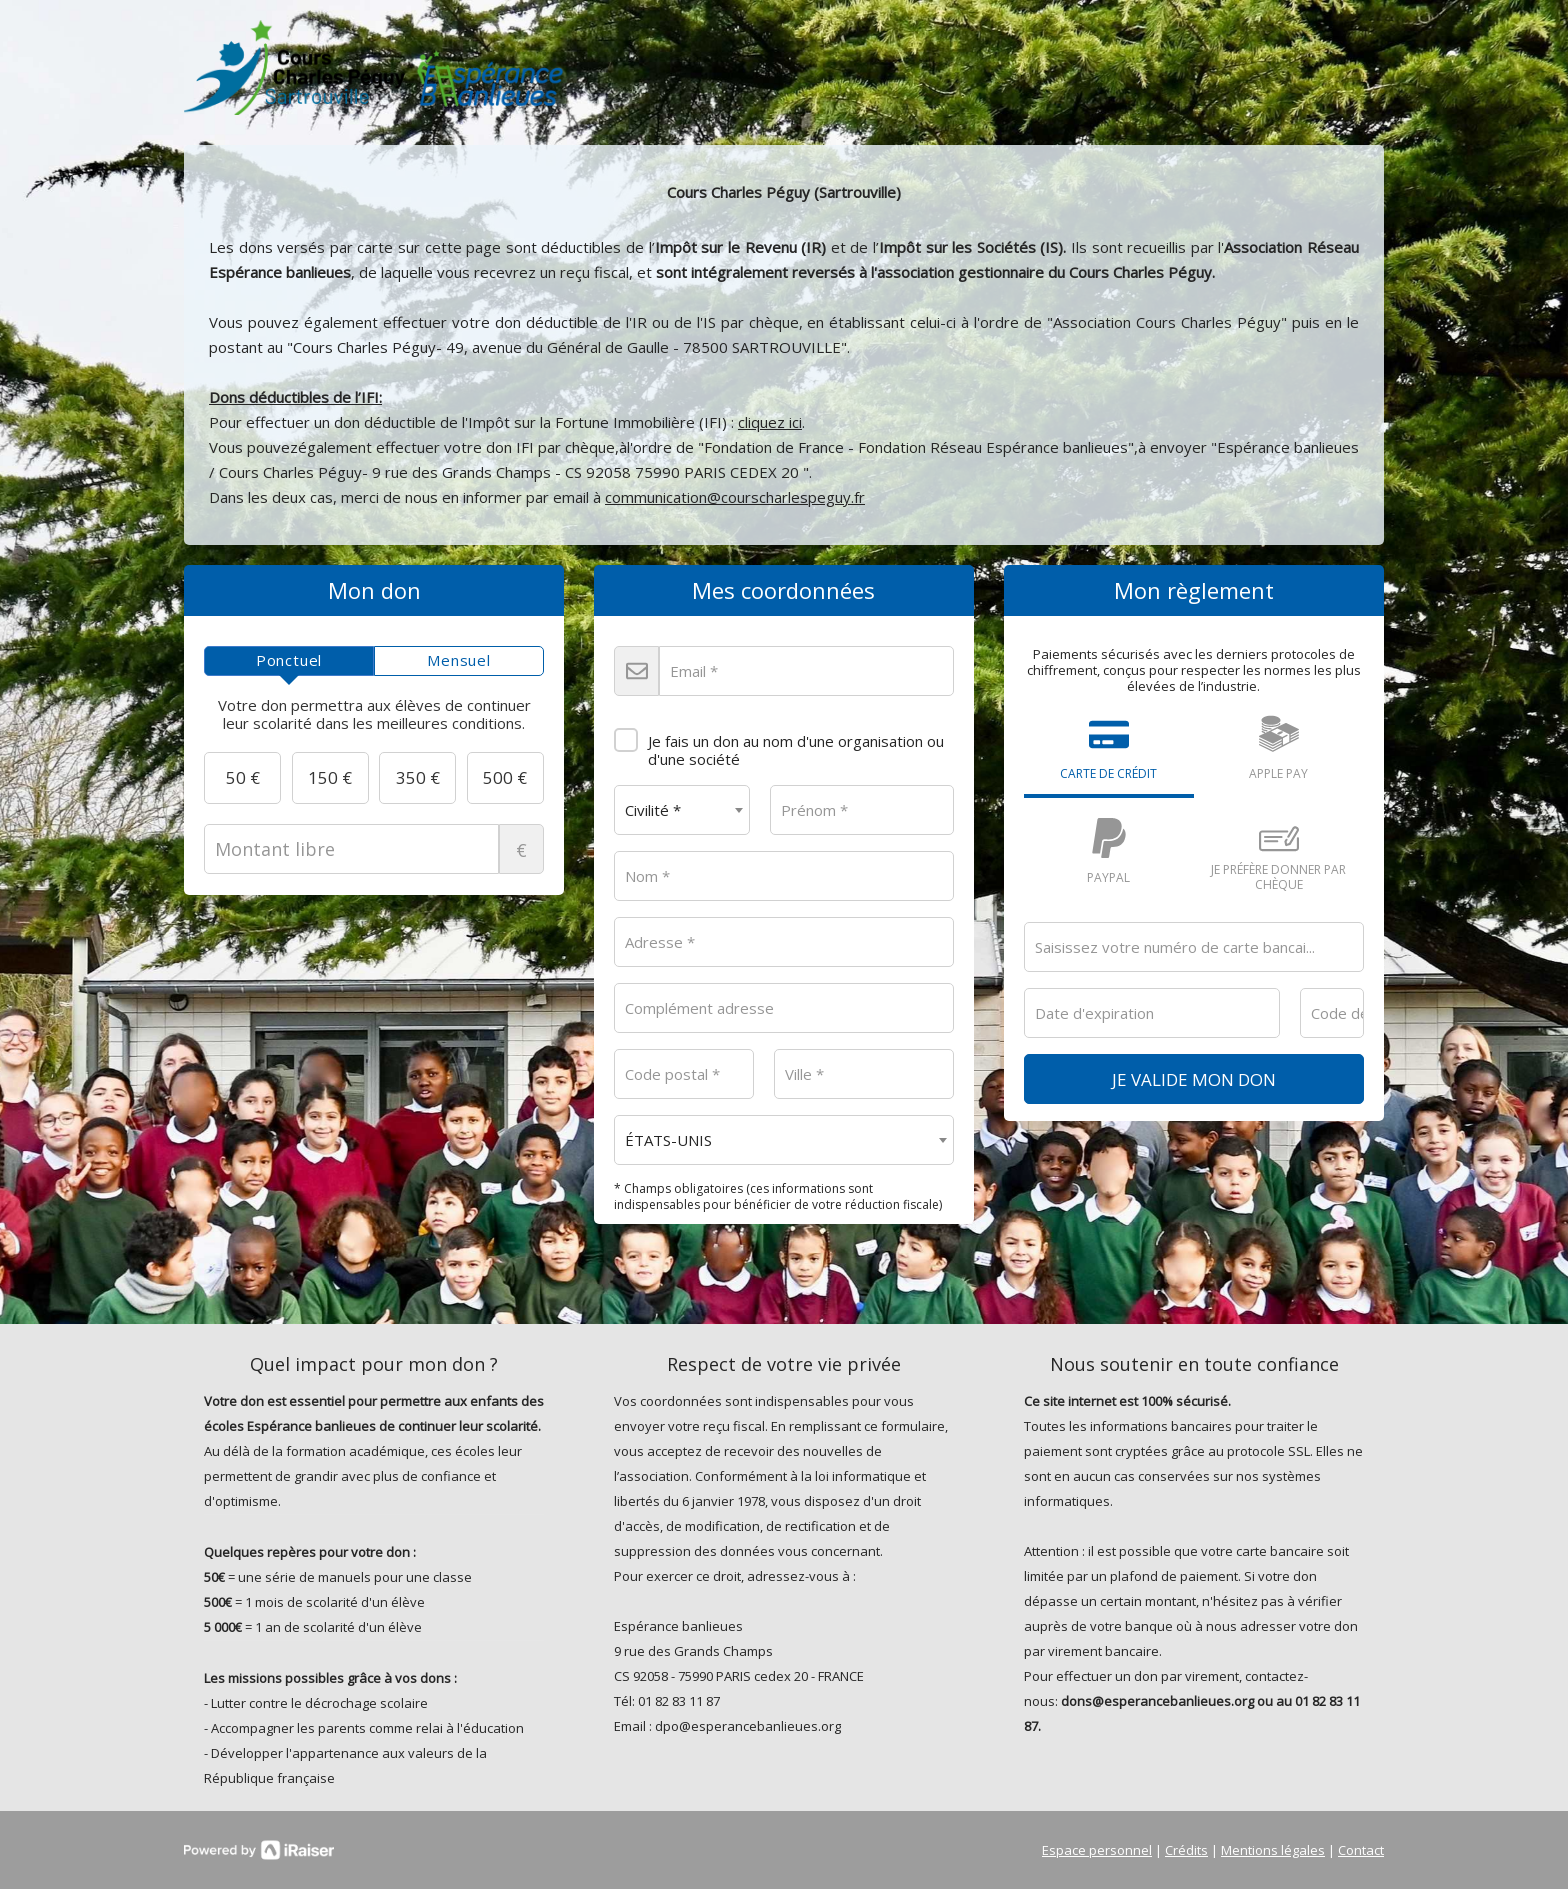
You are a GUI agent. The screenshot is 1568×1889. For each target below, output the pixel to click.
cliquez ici (770, 422)
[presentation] (289, 661)
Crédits (1186, 1850)
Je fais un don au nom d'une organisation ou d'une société (779, 743)
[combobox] (682, 810)
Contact (1361, 1850)
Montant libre (374, 849)
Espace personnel (1097, 1850)
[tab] (289, 661)
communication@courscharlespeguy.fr (735, 497)
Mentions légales (1273, 1850)
